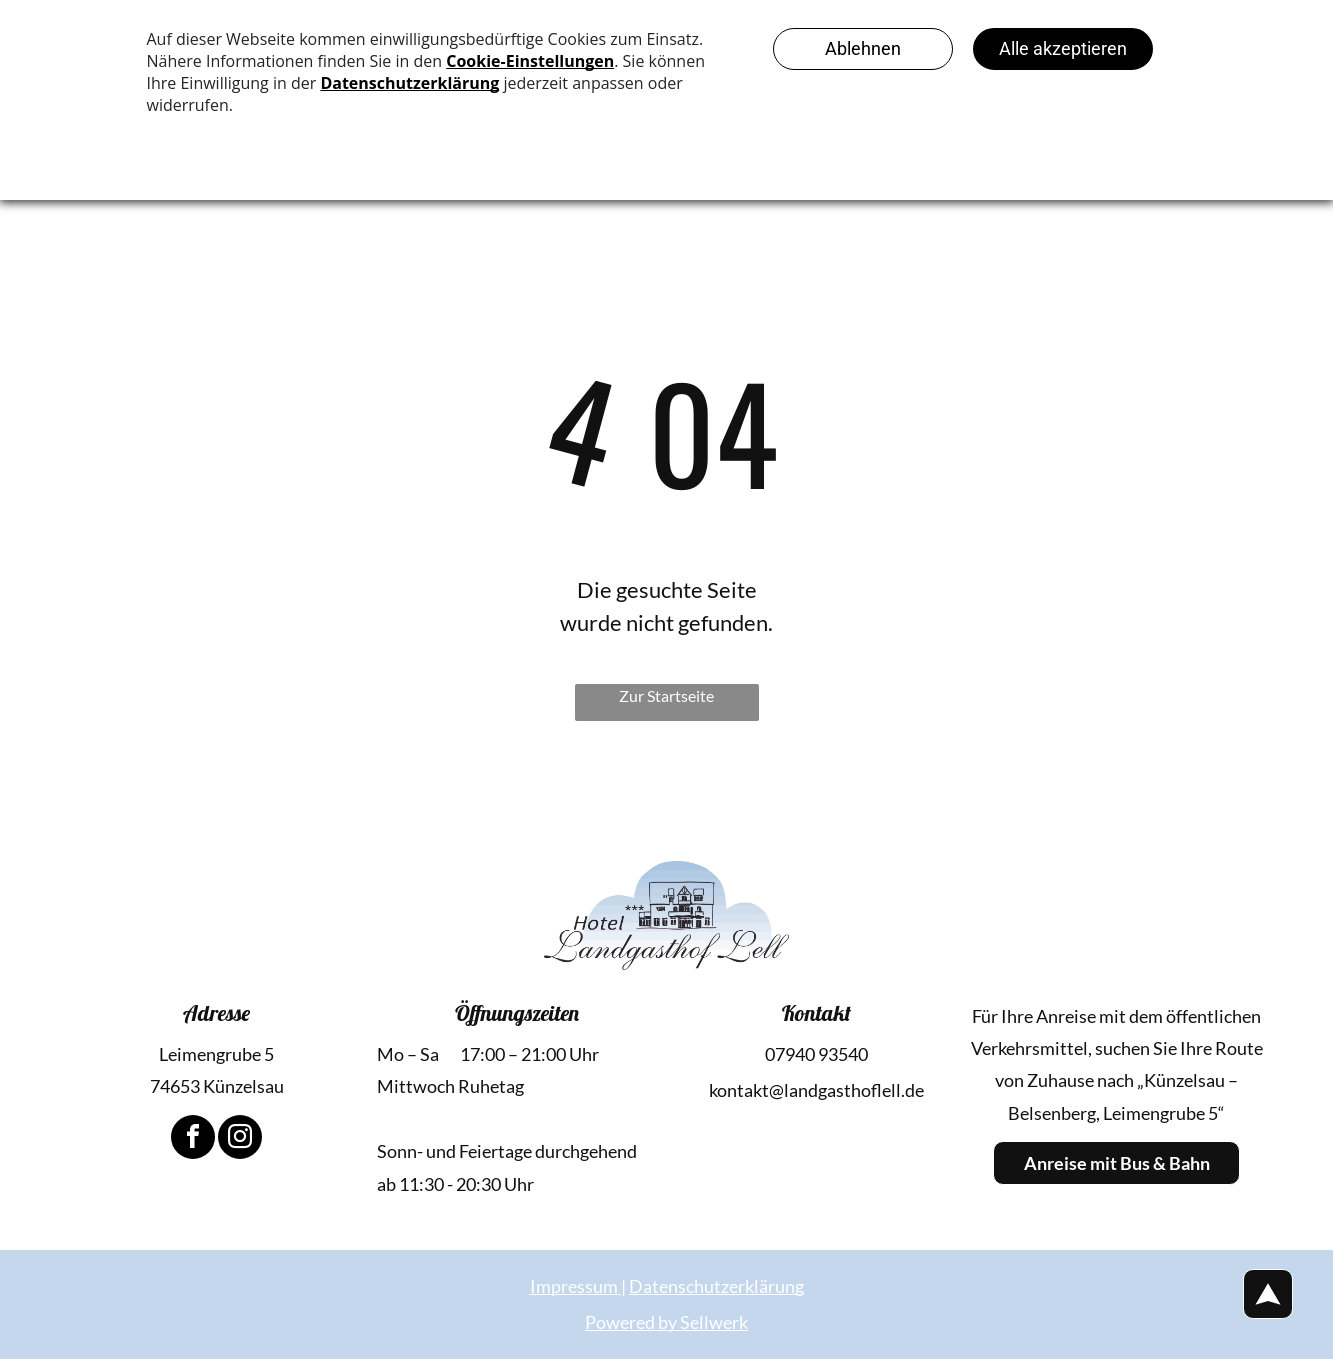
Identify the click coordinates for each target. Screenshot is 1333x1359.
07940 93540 (816, 1054)
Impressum (574, 1286)
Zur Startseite (666, 695)
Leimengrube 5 (216, 1054)
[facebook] (193, 1139)
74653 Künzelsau (217, 1086)
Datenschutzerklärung (716, 1286)
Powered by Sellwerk (666, 1322)
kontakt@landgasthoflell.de (816, 1090)
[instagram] (240, 1139)
